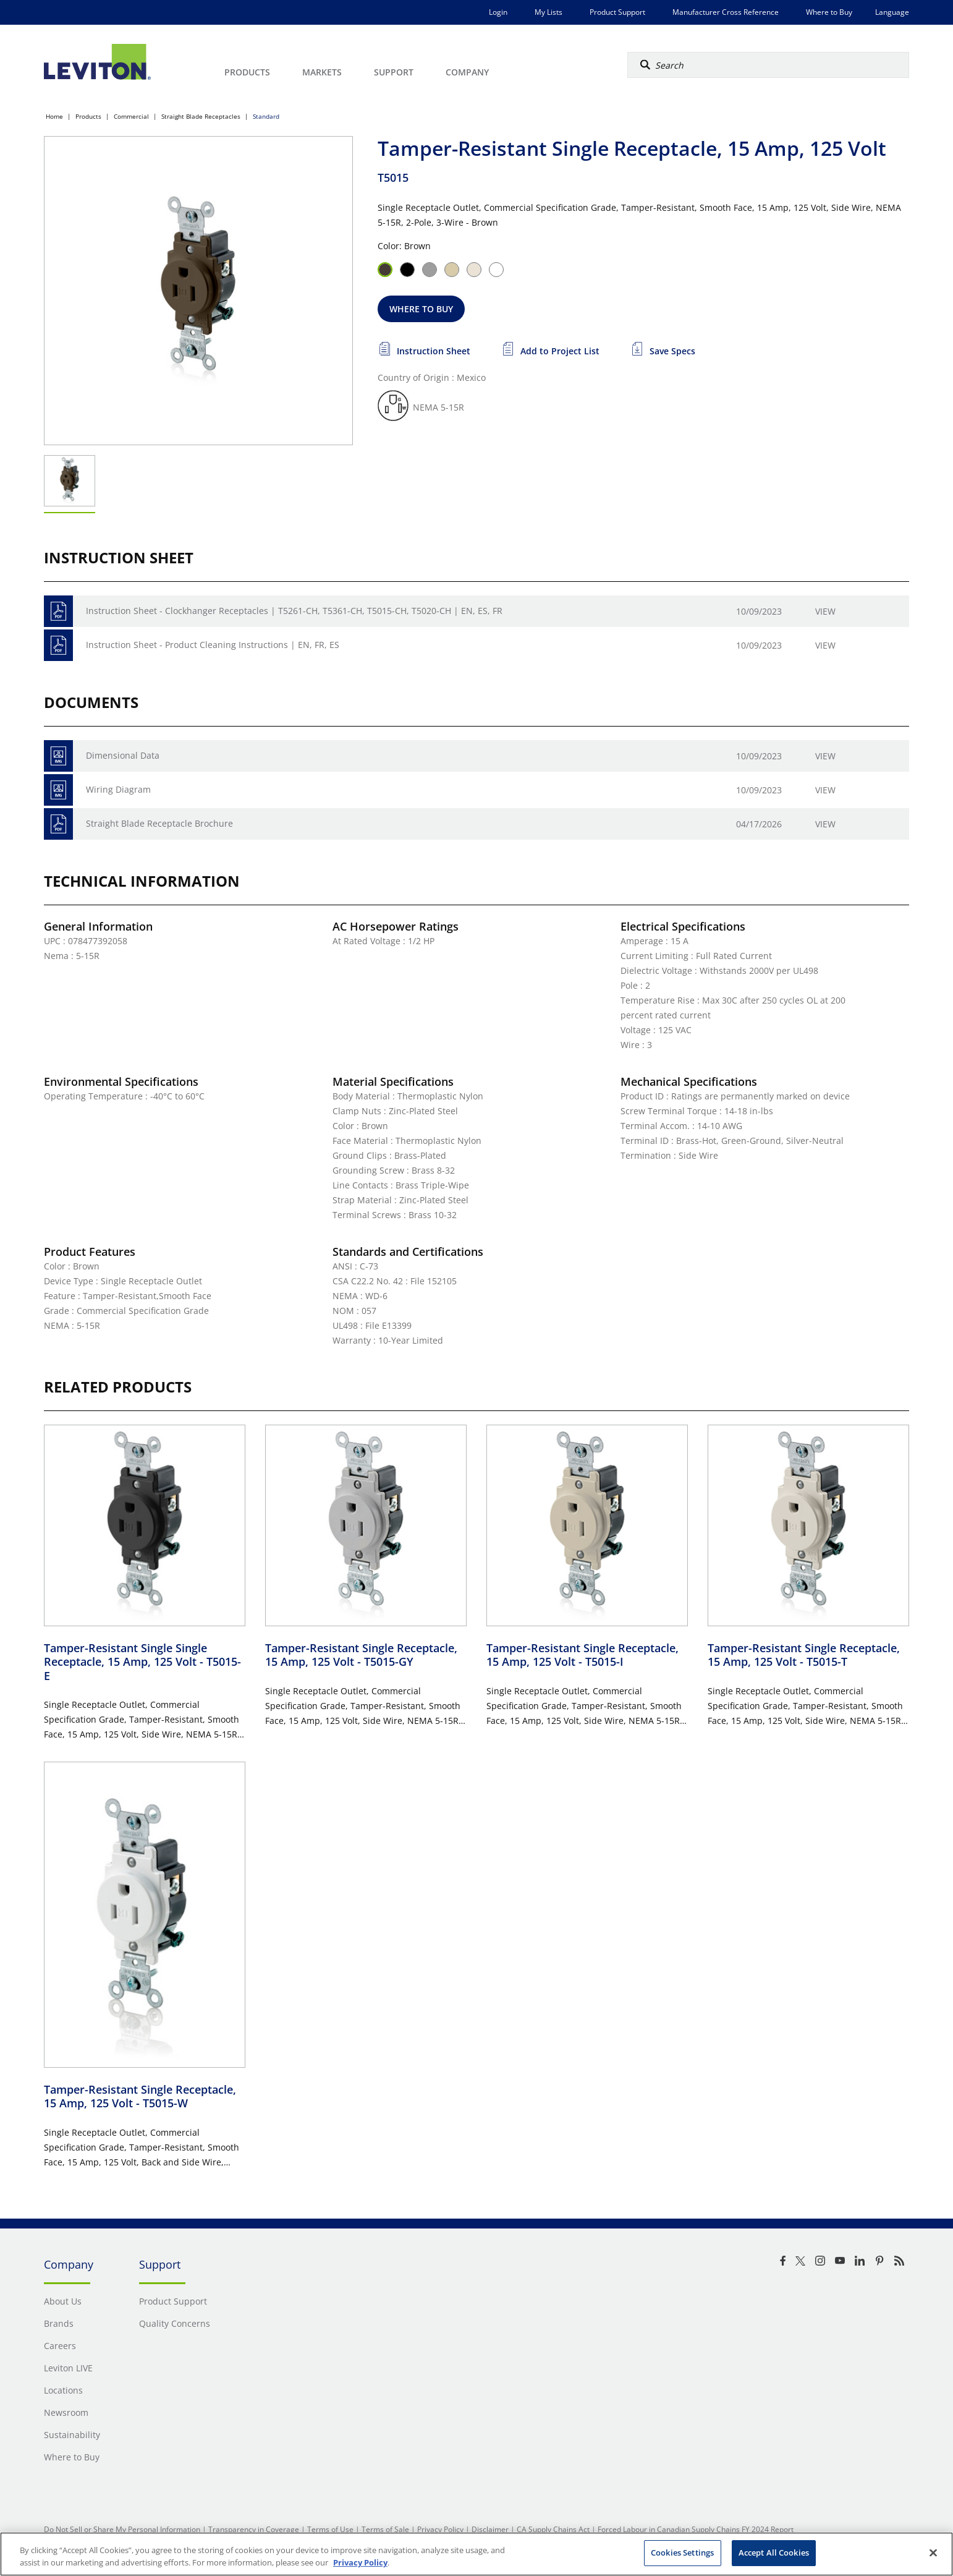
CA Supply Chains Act (553, 2529)
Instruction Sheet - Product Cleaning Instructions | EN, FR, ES (212, 644)
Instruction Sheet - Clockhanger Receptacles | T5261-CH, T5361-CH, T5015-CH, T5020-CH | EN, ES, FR (294, 610)
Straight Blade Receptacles (200, 116)
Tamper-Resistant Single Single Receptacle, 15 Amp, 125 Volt (142, 1661)
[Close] (933, 2552)
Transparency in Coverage (253, 2529)
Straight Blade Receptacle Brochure (159, 823)
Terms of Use (330, 2529)
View (825, 611)
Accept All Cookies (774, 2552)
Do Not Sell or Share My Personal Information (122, 2529)
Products (88, 116)
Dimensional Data (122, 755)
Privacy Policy (440, 2529)
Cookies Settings (682, 2552)
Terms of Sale (385, 2529)
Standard (266, 116)
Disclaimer (490, 2529)
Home (54, 116)
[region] (476, 2554)
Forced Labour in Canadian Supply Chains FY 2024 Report (696, 2529)
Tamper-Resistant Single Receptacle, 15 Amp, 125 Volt (361, 1655)
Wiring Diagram (118, 789)
